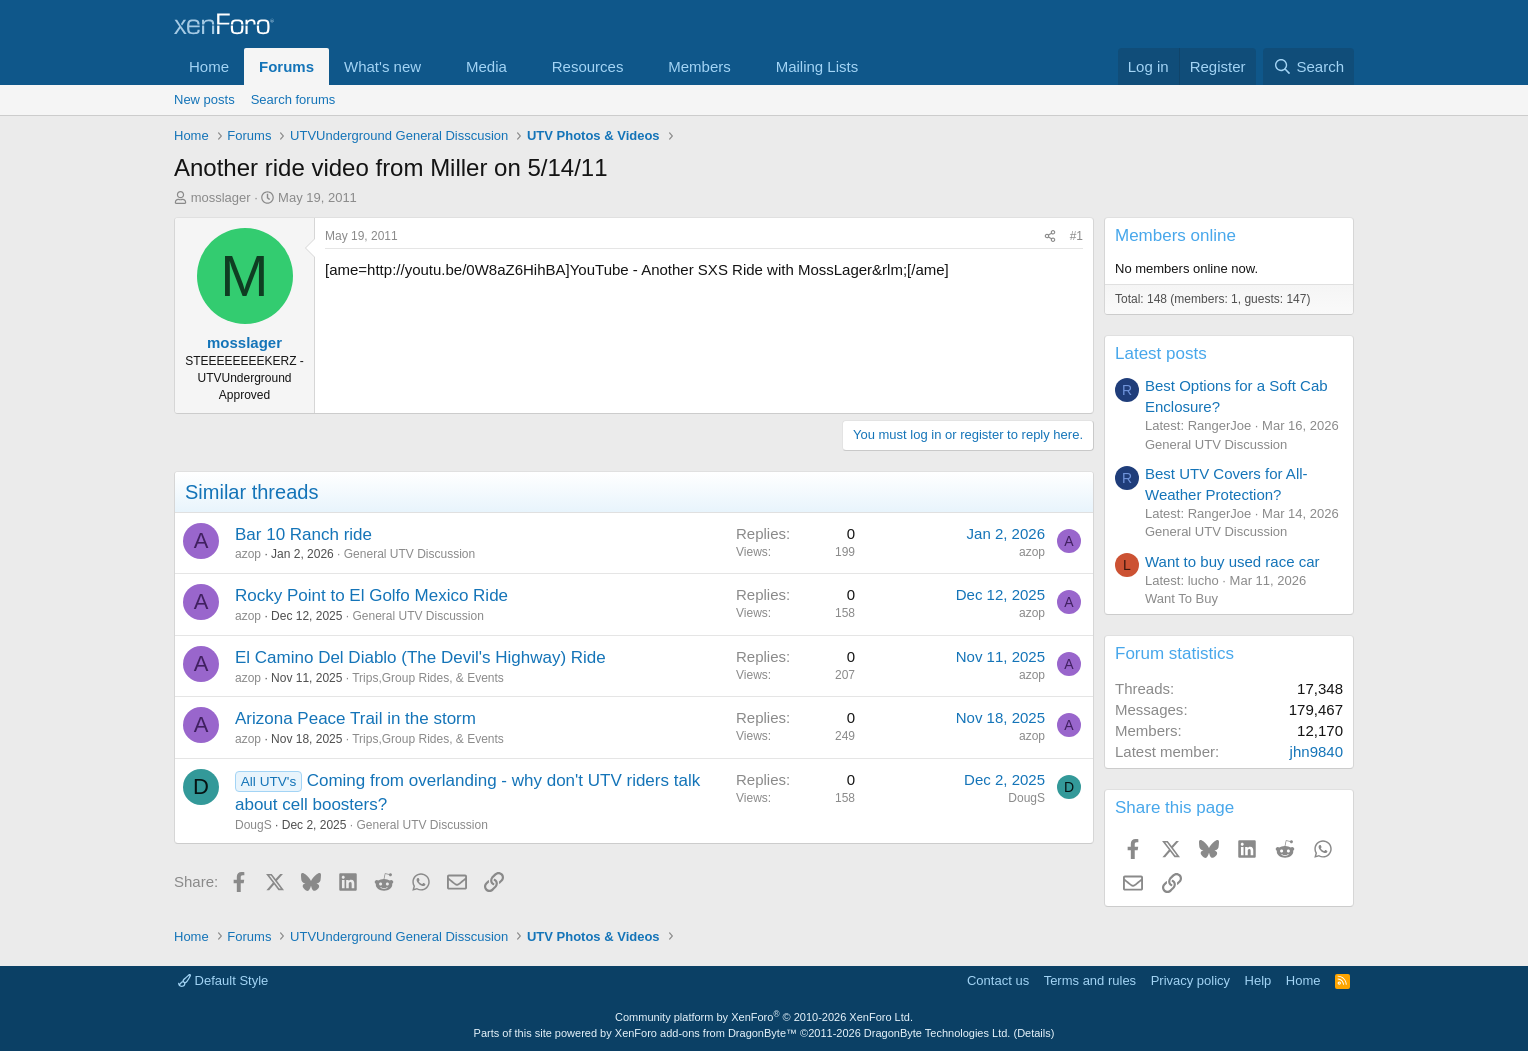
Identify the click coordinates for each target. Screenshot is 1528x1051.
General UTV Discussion (409, 554)
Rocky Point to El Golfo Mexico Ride (371, 595)
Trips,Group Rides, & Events (428, 678)
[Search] (1308, 66)
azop (248, 554)
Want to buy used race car (1232, 561)
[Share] (1050, 236)
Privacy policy (1190, 980)
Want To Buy (1181, 598)
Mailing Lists (817, 66)
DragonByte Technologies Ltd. (937, 1033)
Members (699, 66)
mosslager (221, 197)
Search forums (293, 99)
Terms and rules (1090, 980)
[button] (437, 66)
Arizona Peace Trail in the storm (355, 718)
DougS (253, 825)
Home (209, 66)
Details (1034, 1033)
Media (486, 66)
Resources (588, 66)
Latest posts (1161, 353)
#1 (1076, 236)
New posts (204, 99)
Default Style (223, 980)
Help (1258, 980)
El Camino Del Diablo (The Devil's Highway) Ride (420, 657)
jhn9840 (1316, 751)
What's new (382, 66)
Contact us (998, 980)
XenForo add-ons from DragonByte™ (706, 1033)
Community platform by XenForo (764, 1017)
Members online (1175, 235)
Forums (286, 66)
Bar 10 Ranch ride (303, 534)
